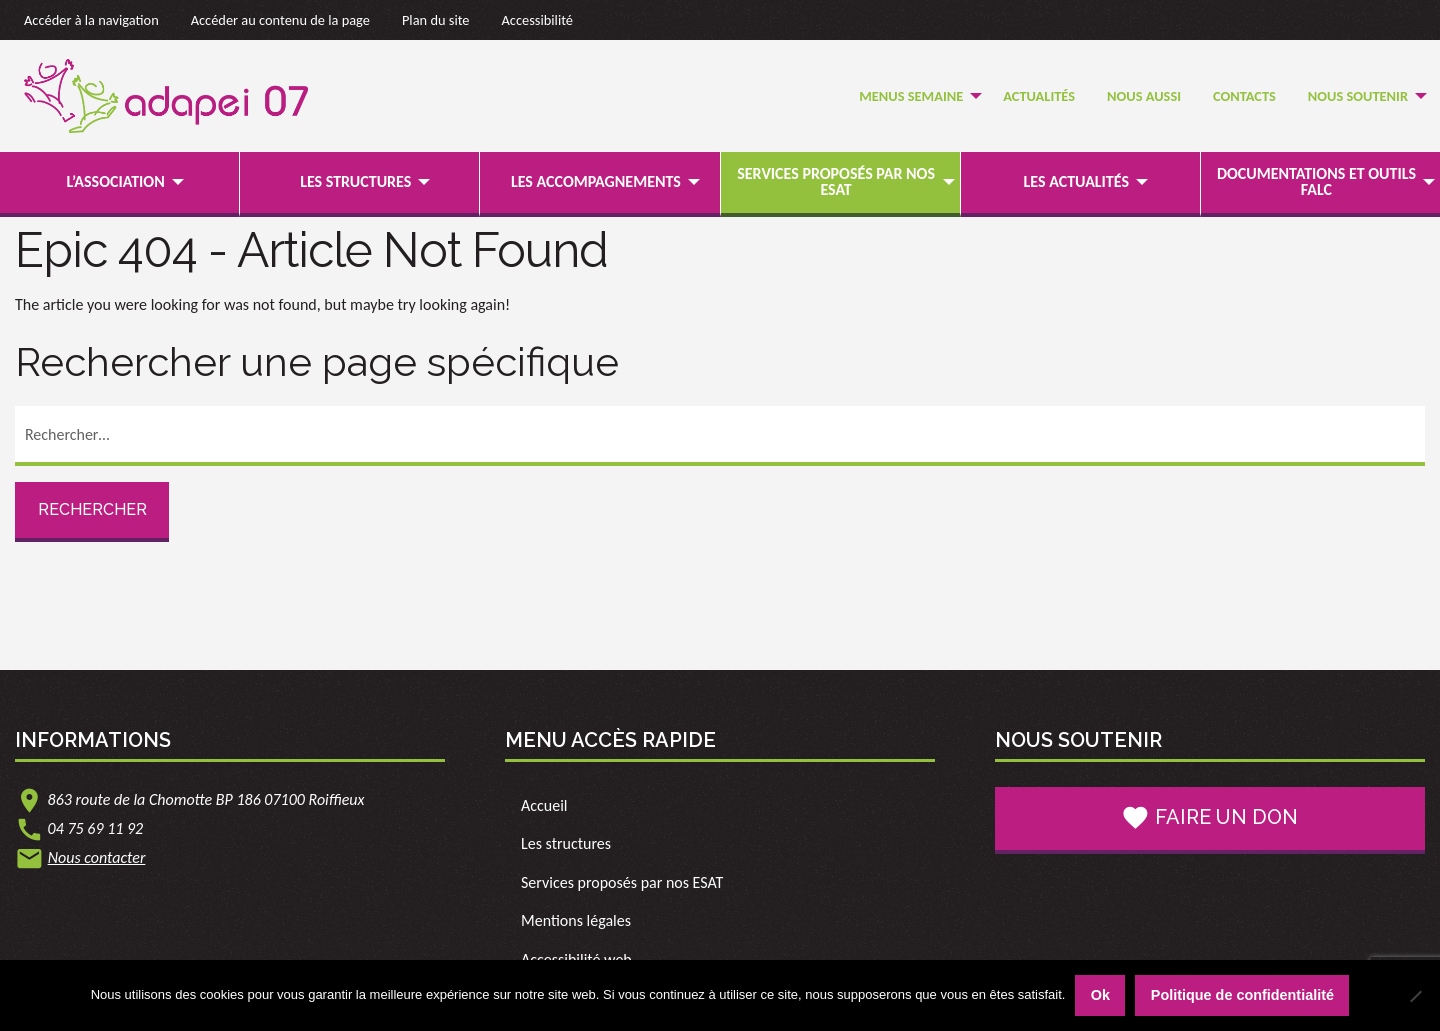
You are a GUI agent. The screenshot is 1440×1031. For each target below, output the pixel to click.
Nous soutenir (1358, 96)
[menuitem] (915, 96)
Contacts (1244, 96)
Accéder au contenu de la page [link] (280, 20)
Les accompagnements (596, 181)
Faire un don (1209, 818)
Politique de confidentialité (1242, 995)
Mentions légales (576, 920)
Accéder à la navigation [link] (91, 20)
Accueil (544, 805)
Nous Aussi (1144, 96)
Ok (1100, 995)
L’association (115, 181)
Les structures (355, 181)
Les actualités (1076, 181)
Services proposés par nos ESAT (836, 181)
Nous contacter (97, 857)
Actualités (1039, 96)
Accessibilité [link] (538, 20)
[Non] (1415, 996)
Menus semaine (911, 96)
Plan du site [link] (436, 20)
